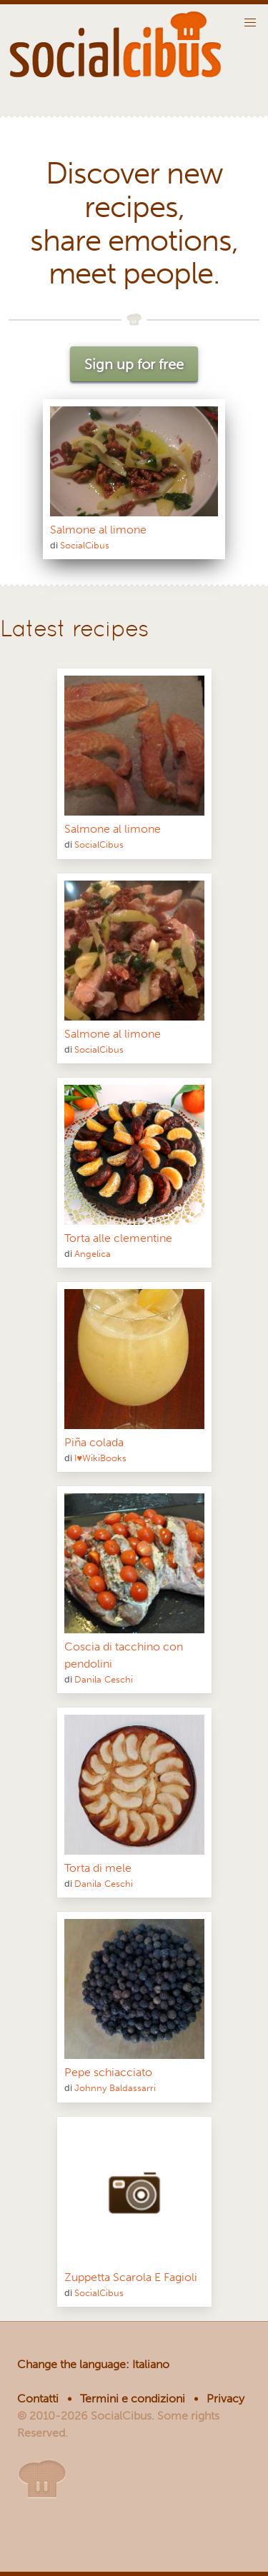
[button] (250, 22)
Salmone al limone (98, 529)
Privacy (225, 2398)
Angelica (92, 1253)
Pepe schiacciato (108, 2072)
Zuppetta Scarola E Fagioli (130, 2277)
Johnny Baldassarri (115, 2088)
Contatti (38, 2398)
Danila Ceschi (103, 1679)
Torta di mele (97, 1868)
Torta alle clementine (118, 1238)
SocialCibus (84, 545)
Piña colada (94, 1442)
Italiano (150, 2364)
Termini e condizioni (132, 2398)
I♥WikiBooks (100, 1458)
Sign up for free (134, 364)
